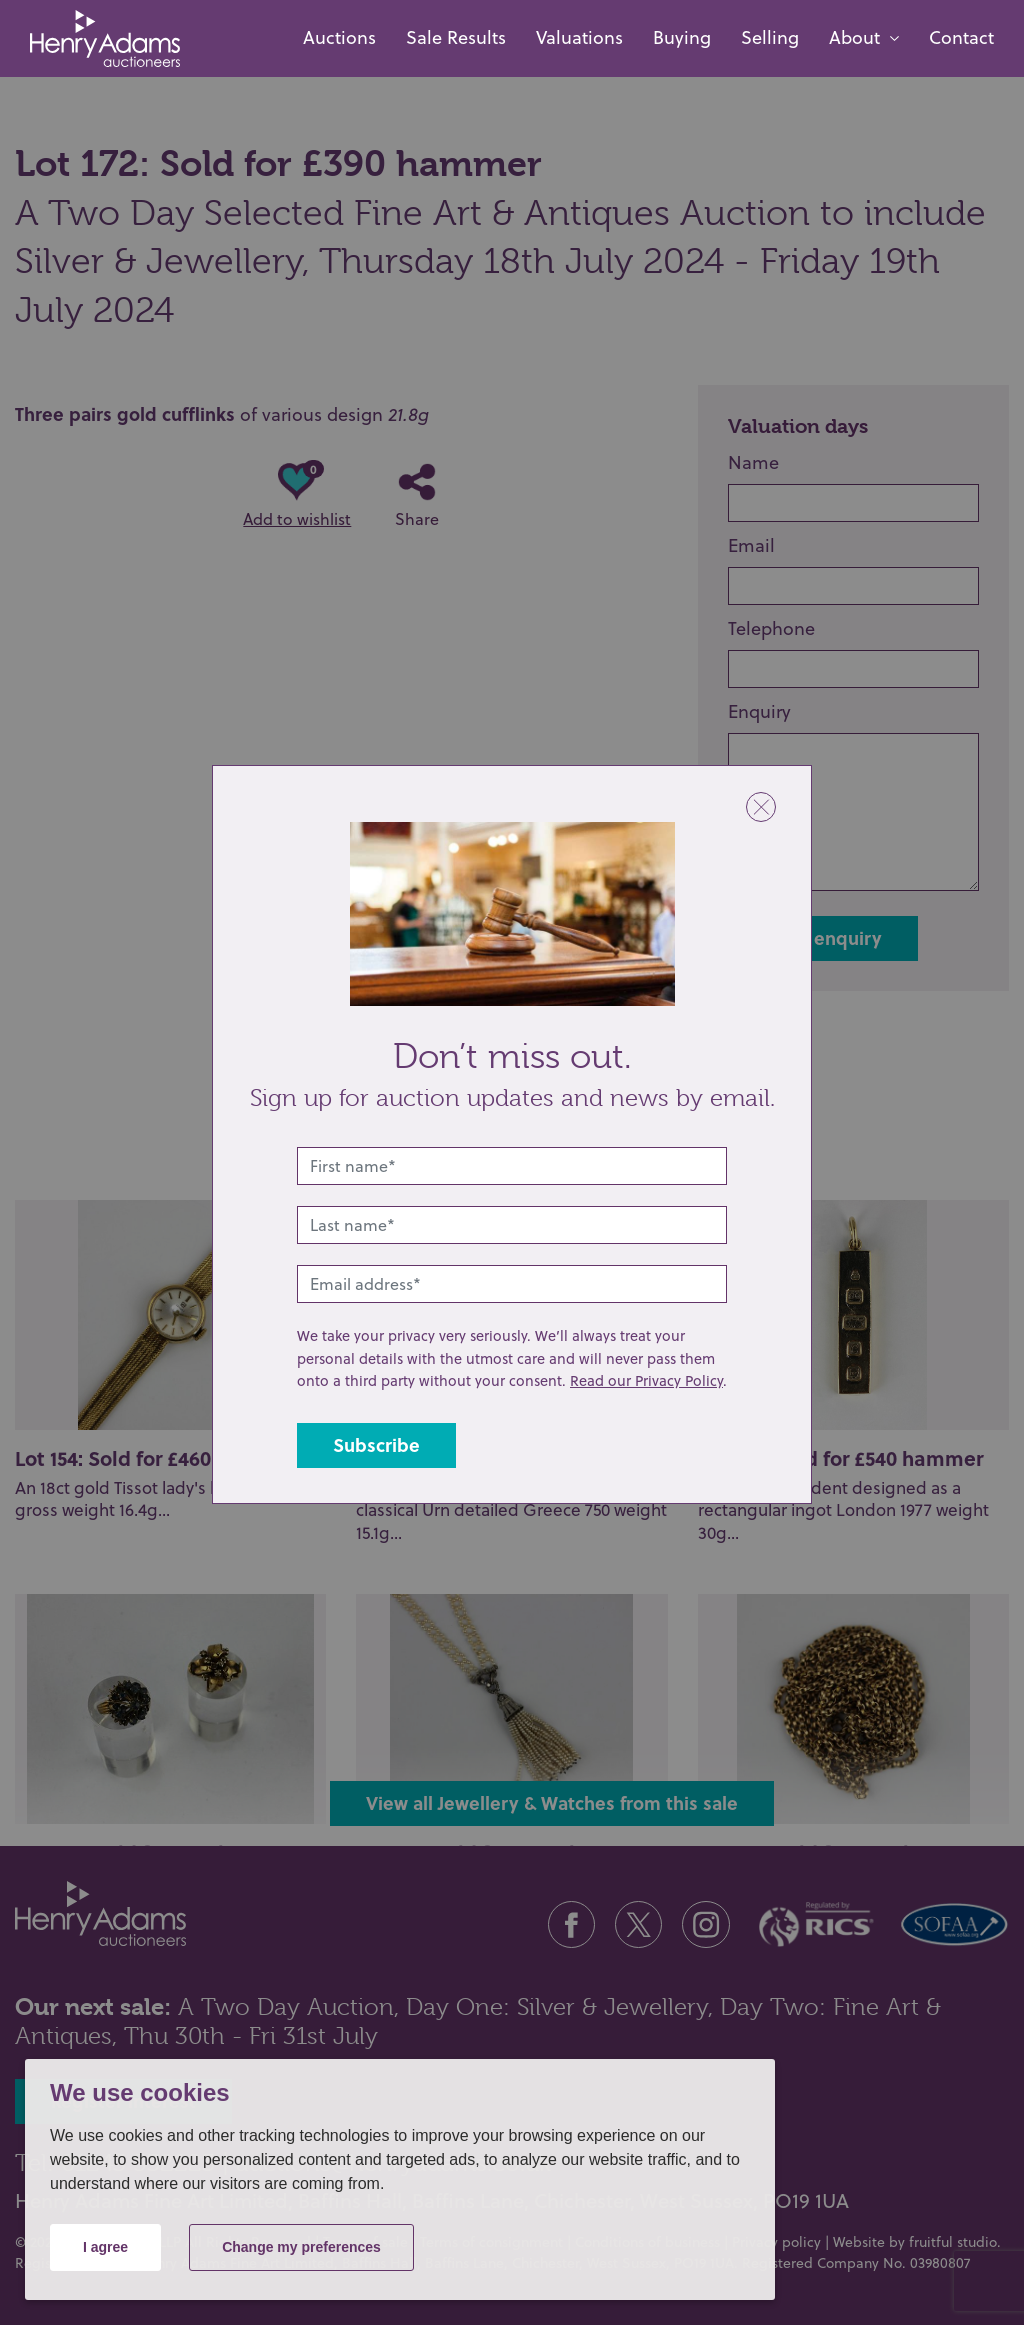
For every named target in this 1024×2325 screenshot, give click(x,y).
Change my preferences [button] (301, 2247)
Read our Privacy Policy (646, 1380)
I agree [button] (105, 2247)
